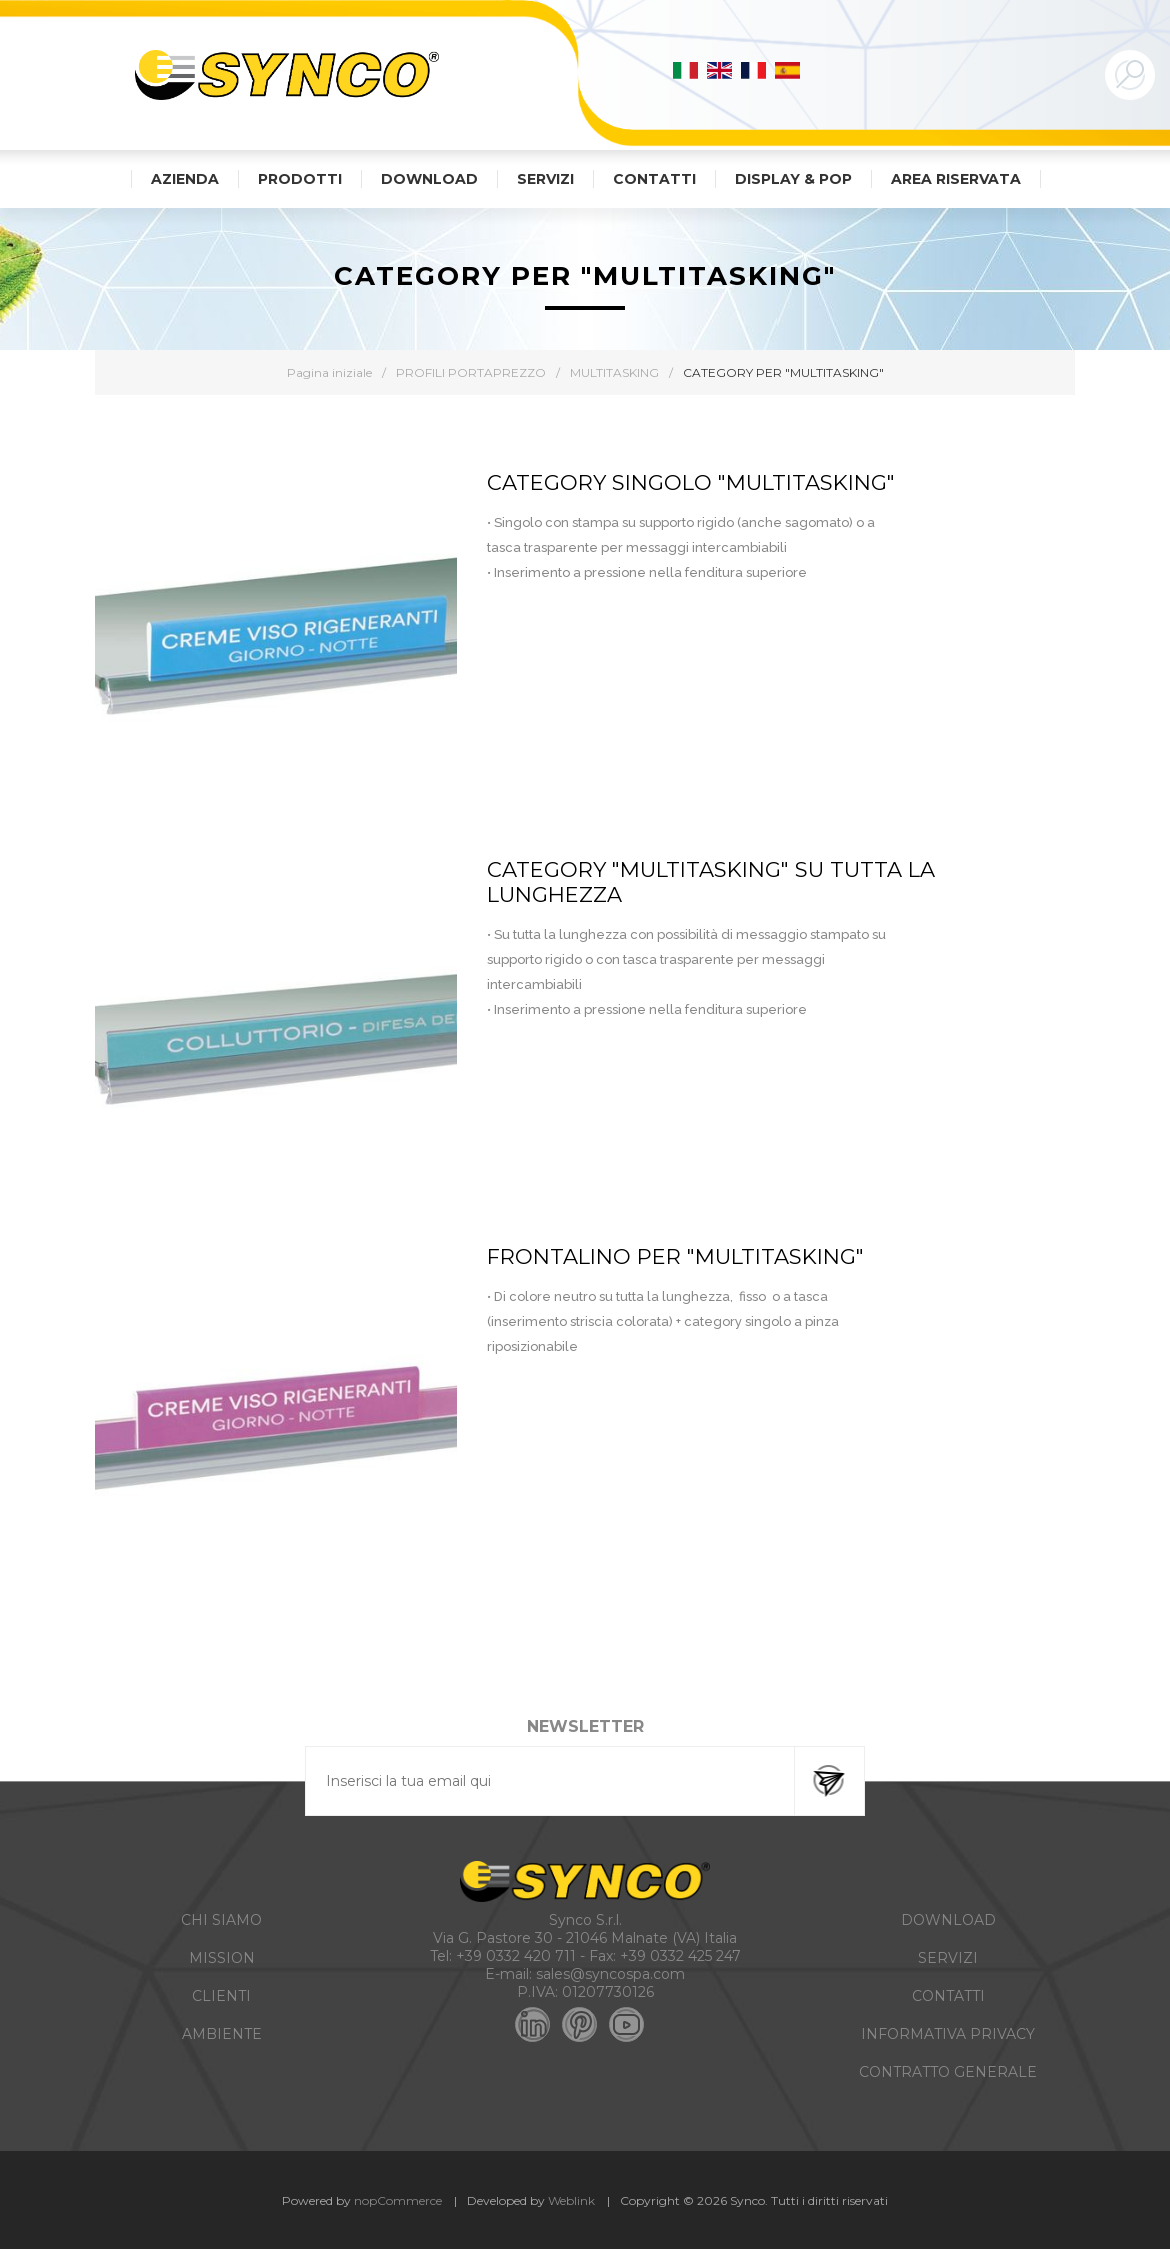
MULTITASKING (614, 372)
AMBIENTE (222, 2034)
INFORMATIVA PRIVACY (948, 2034)
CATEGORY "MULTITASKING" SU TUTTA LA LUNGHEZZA (711, 882)
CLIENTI (221, 1996)
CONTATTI (948, 1996)
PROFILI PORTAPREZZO (471, 372)
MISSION (222, 1958)
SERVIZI (948, 1958)
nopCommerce (398, 2200)
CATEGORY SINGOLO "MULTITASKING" (691, 482)
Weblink (571, 2200)
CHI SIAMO (221, 1920)
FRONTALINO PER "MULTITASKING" (675, 1256)
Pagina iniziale (329, 372)
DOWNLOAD (948, 1920)
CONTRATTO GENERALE (948, 2072)
